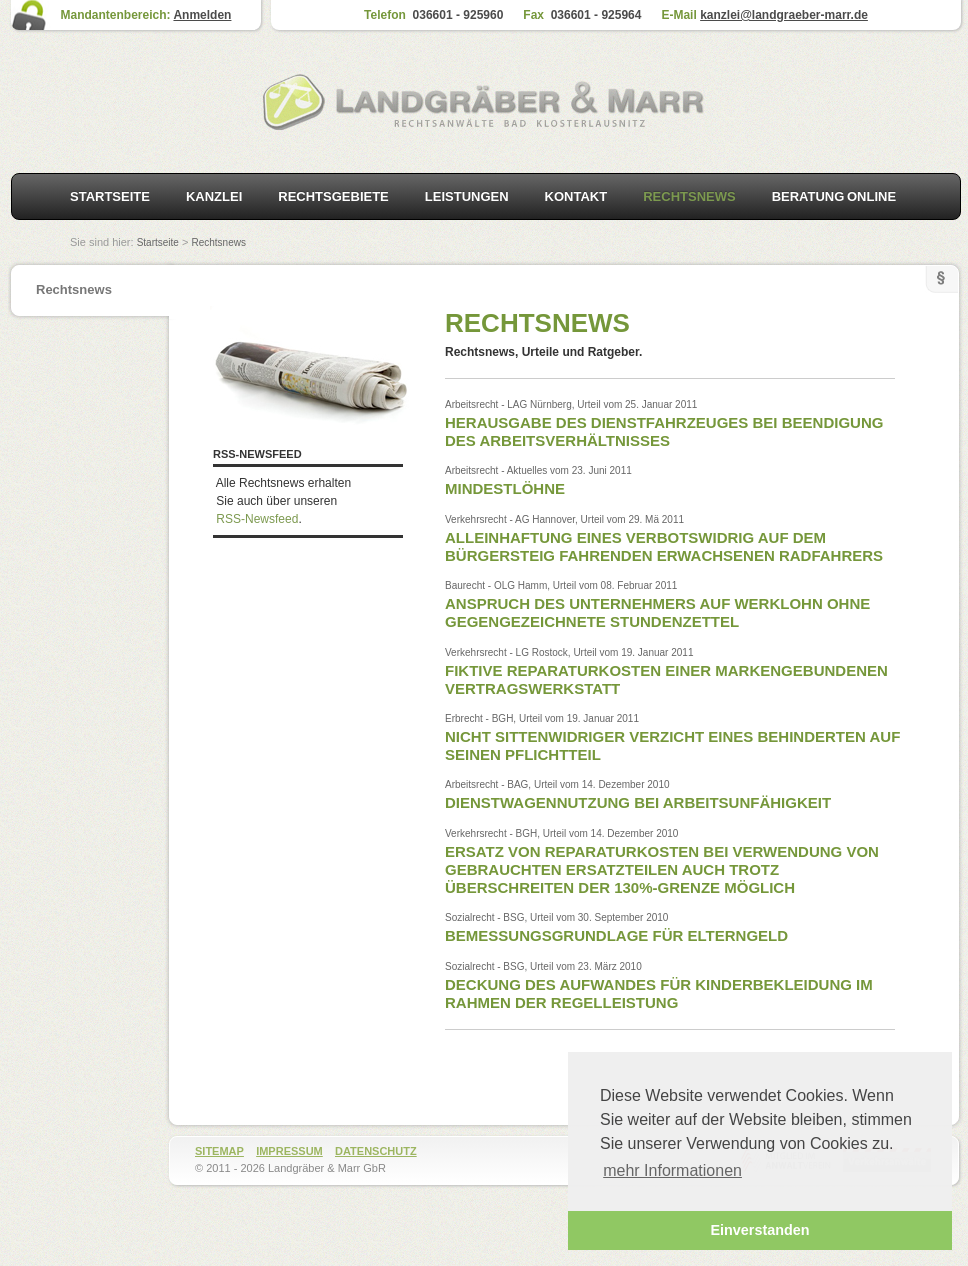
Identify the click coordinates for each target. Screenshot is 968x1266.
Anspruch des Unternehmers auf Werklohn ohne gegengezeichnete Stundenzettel (657, 612)
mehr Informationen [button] (672, 1170)
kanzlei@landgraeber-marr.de (784, 15)
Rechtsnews (218, 242)
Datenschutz (376, 1151)
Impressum (289, 1151)
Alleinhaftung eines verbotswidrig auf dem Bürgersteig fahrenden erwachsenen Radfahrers (664, 546)
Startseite (110, 196)
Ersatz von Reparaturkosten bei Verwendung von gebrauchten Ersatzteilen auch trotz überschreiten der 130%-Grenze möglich (662, 869)
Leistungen (467, 196)
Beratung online (834, 196)
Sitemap (219, 1151)
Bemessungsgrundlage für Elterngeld (616, 935)
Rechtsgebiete (333, 196)
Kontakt (576, 196)
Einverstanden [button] (759, 1230)
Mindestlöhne (505, 488)
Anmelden (202, 15)
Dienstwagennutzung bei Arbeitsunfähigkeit (638, 802)
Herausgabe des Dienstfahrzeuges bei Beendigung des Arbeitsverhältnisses (664, 431)
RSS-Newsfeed (257, 519)
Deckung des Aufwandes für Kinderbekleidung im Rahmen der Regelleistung (659, 993)
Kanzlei (214, 196)
